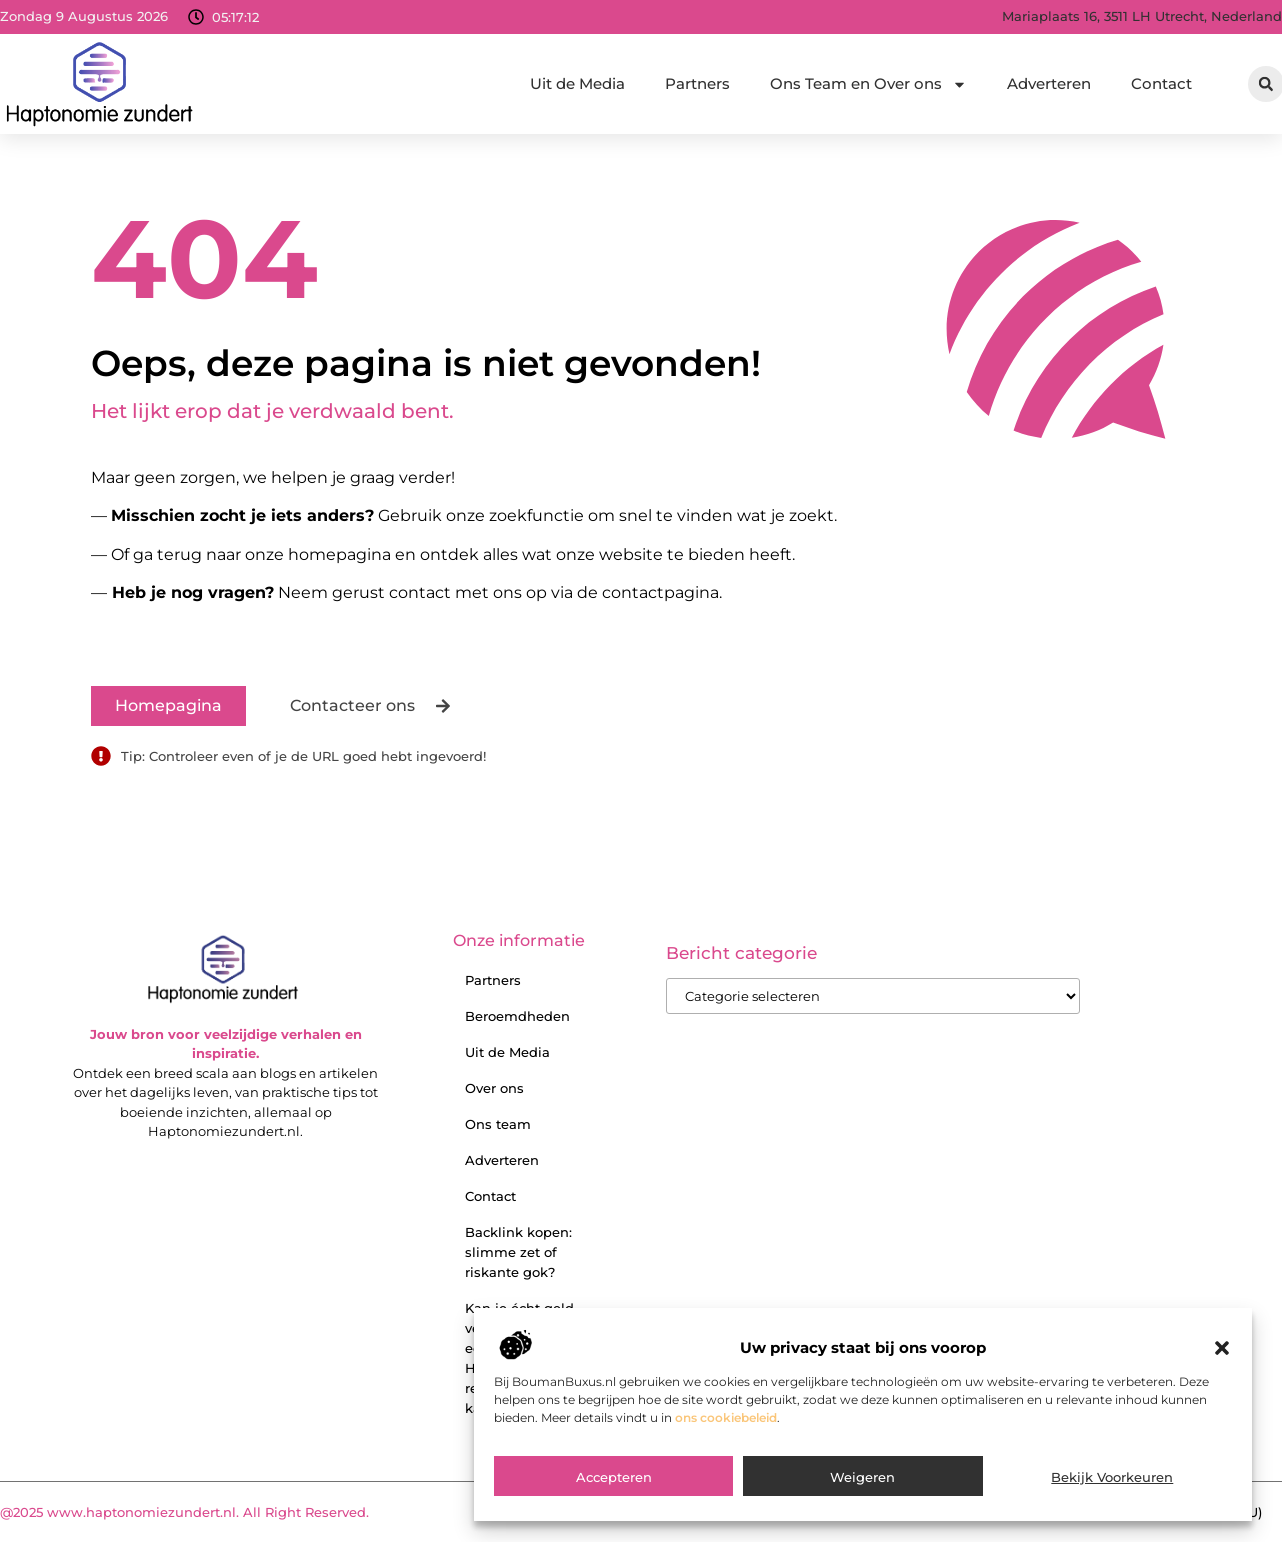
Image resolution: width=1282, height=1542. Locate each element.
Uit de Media (577, 83)
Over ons (494, 1088)
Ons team (498, 1124)
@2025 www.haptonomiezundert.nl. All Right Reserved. (184, 1512)
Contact (1161, 83)
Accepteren (614, 1491)
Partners (697, 83)
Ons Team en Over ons (868, 84)
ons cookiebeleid (726, 1430)
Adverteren (1049, 83)
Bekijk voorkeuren (1112, 1491)
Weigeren (862, 1491)
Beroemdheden (517, 1016)
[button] (1222, 1361)
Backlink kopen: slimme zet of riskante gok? (518, 1252)
